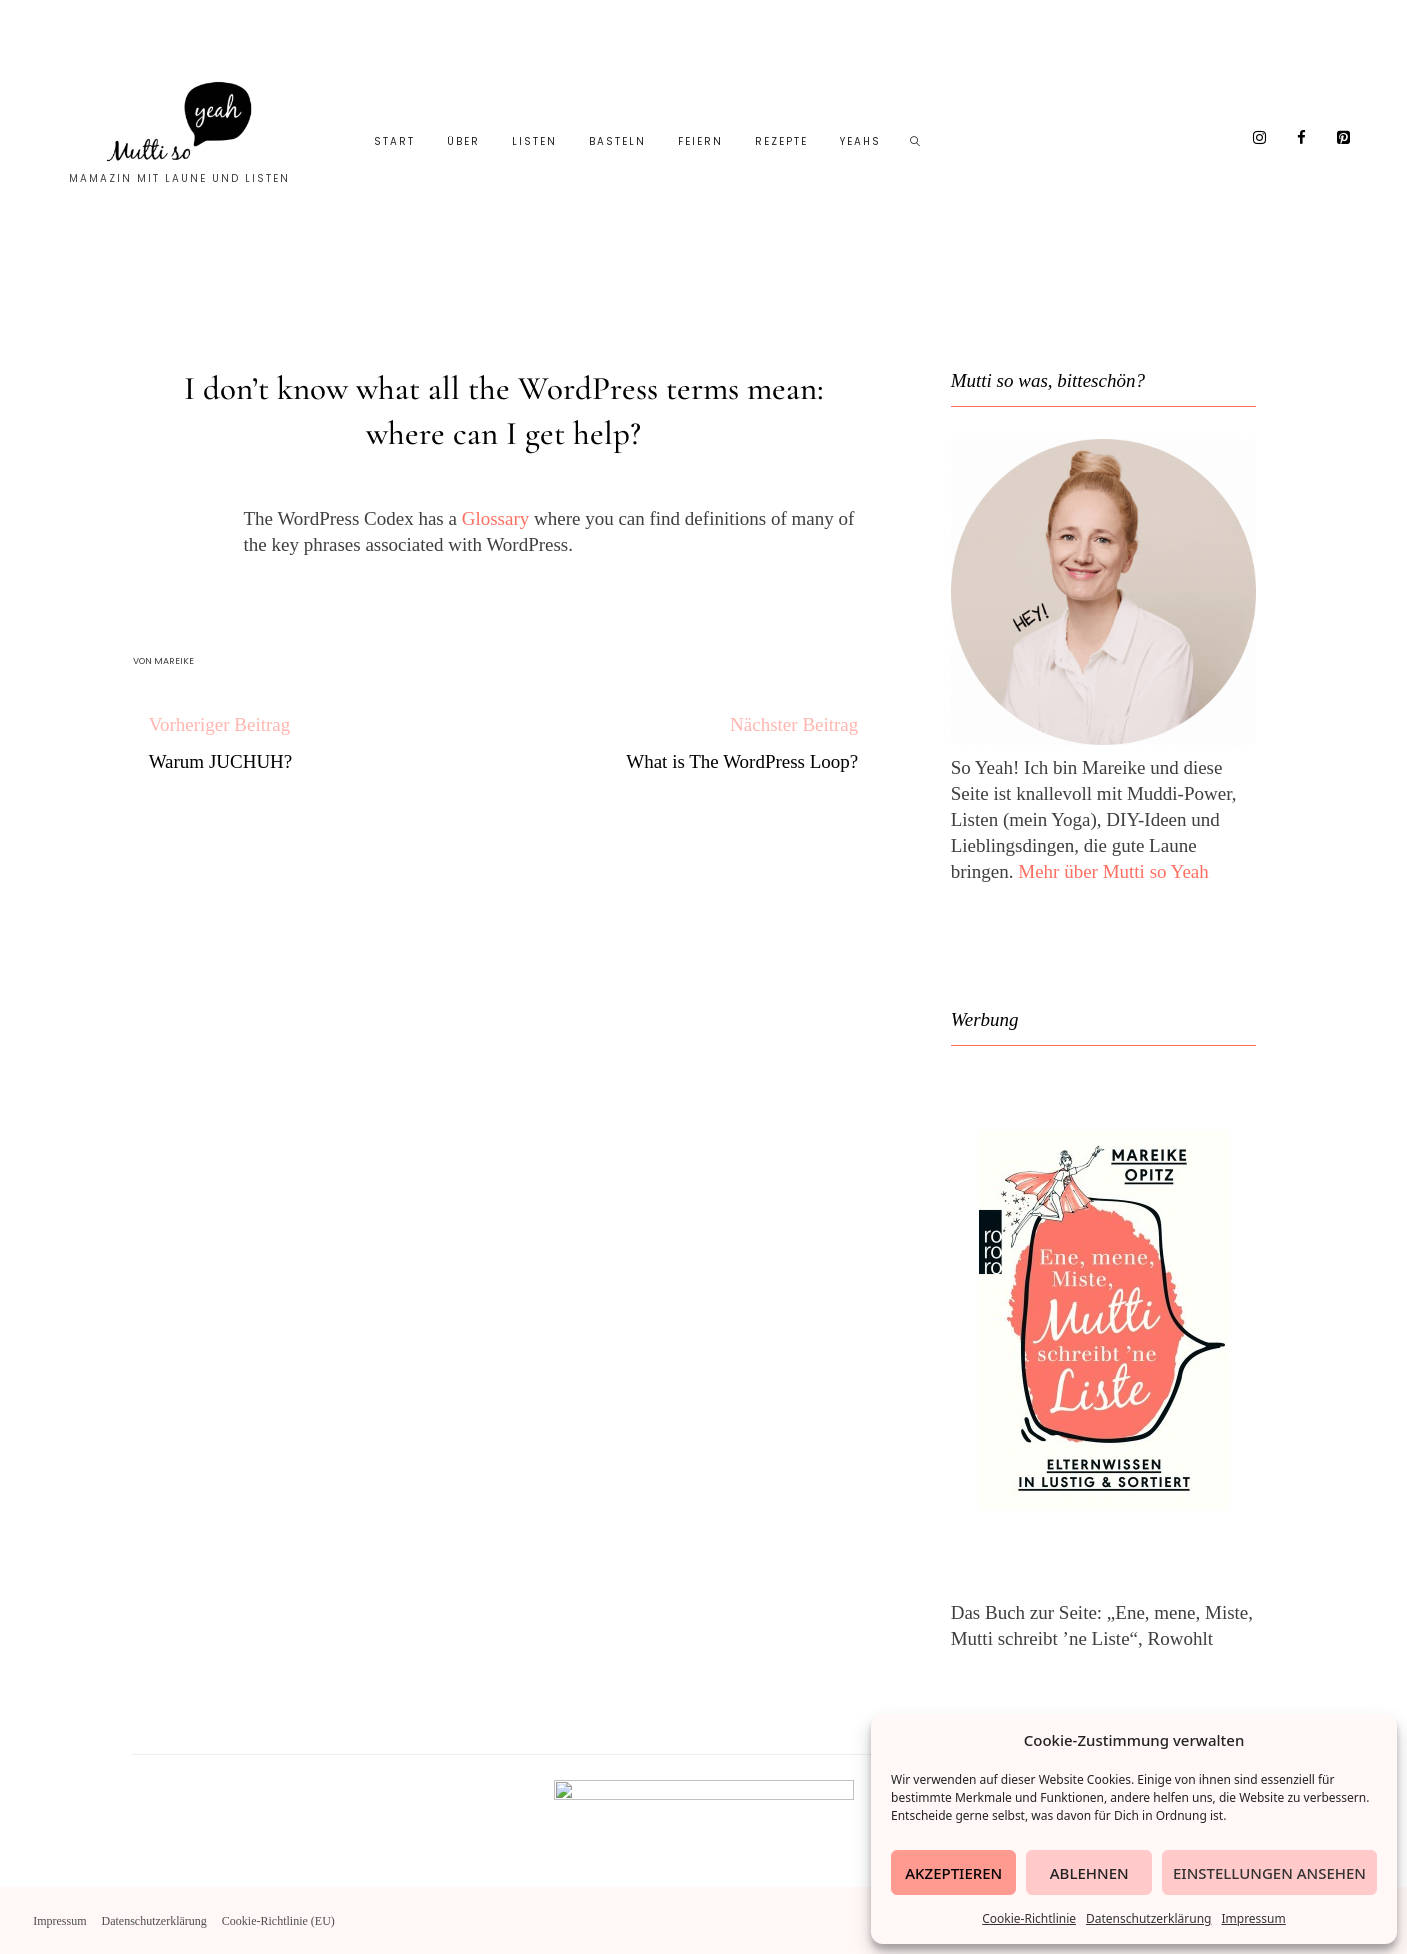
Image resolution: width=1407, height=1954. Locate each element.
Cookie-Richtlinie (1029, 1918)
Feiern (700, 141)
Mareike (174, 661)
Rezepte (781, 141)
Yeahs (860, 141)
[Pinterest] (1344, 138)
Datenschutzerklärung (1148, 1918)
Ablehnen (1089, 1873)
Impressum (1253, 1918)
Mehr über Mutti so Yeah (1113, 871)
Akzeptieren (953, 1873)
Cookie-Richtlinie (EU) (278, 1921)
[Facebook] (1302, 138)
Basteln (617, 141)
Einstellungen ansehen (1269, 1873)
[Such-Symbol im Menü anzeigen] (916, 142)
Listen (534, 141)
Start (394, 141)
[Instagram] (1260, 138)
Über (463, 141)
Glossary (496, 518)
